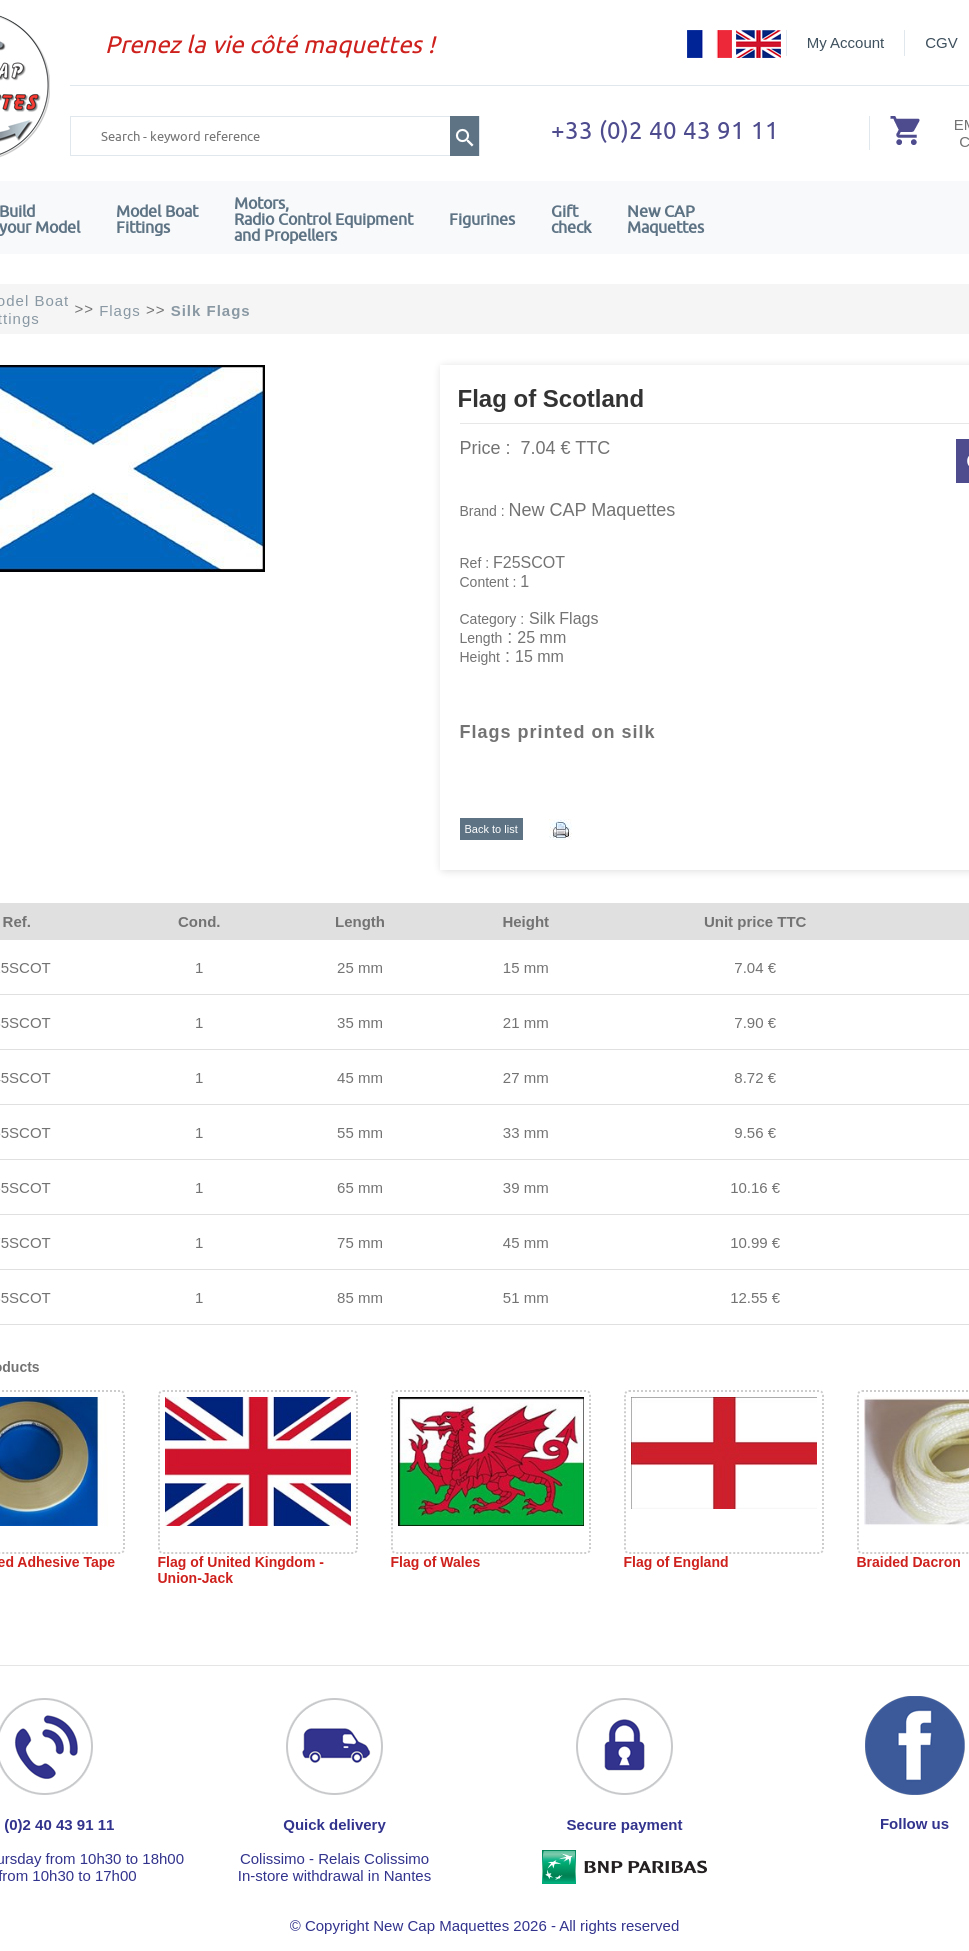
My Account (846, 42)
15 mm (526, 967)
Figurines (482, 219)
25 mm (360, 967)
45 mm (360, 1077)
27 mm (526, 1077)
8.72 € (755, 1077)
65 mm (360, 1187)
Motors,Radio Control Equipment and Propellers (323, 219)
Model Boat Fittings (157, 219)
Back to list (491, 829)
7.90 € (755, 1022)
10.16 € (755, 1187)
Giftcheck (571, 219)
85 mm (360, 1297)
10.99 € (755, 1242)
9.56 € (755, 1132)
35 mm (360, 1022)
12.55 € (755, 1297)
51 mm (526, 1297)
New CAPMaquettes (665, 219)
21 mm (526, 1022)
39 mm (526, 1187)
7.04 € (755, 967)
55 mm (360, 1132)
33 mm (526, 1132)
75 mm (360, 1242)
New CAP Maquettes (592, 510)
